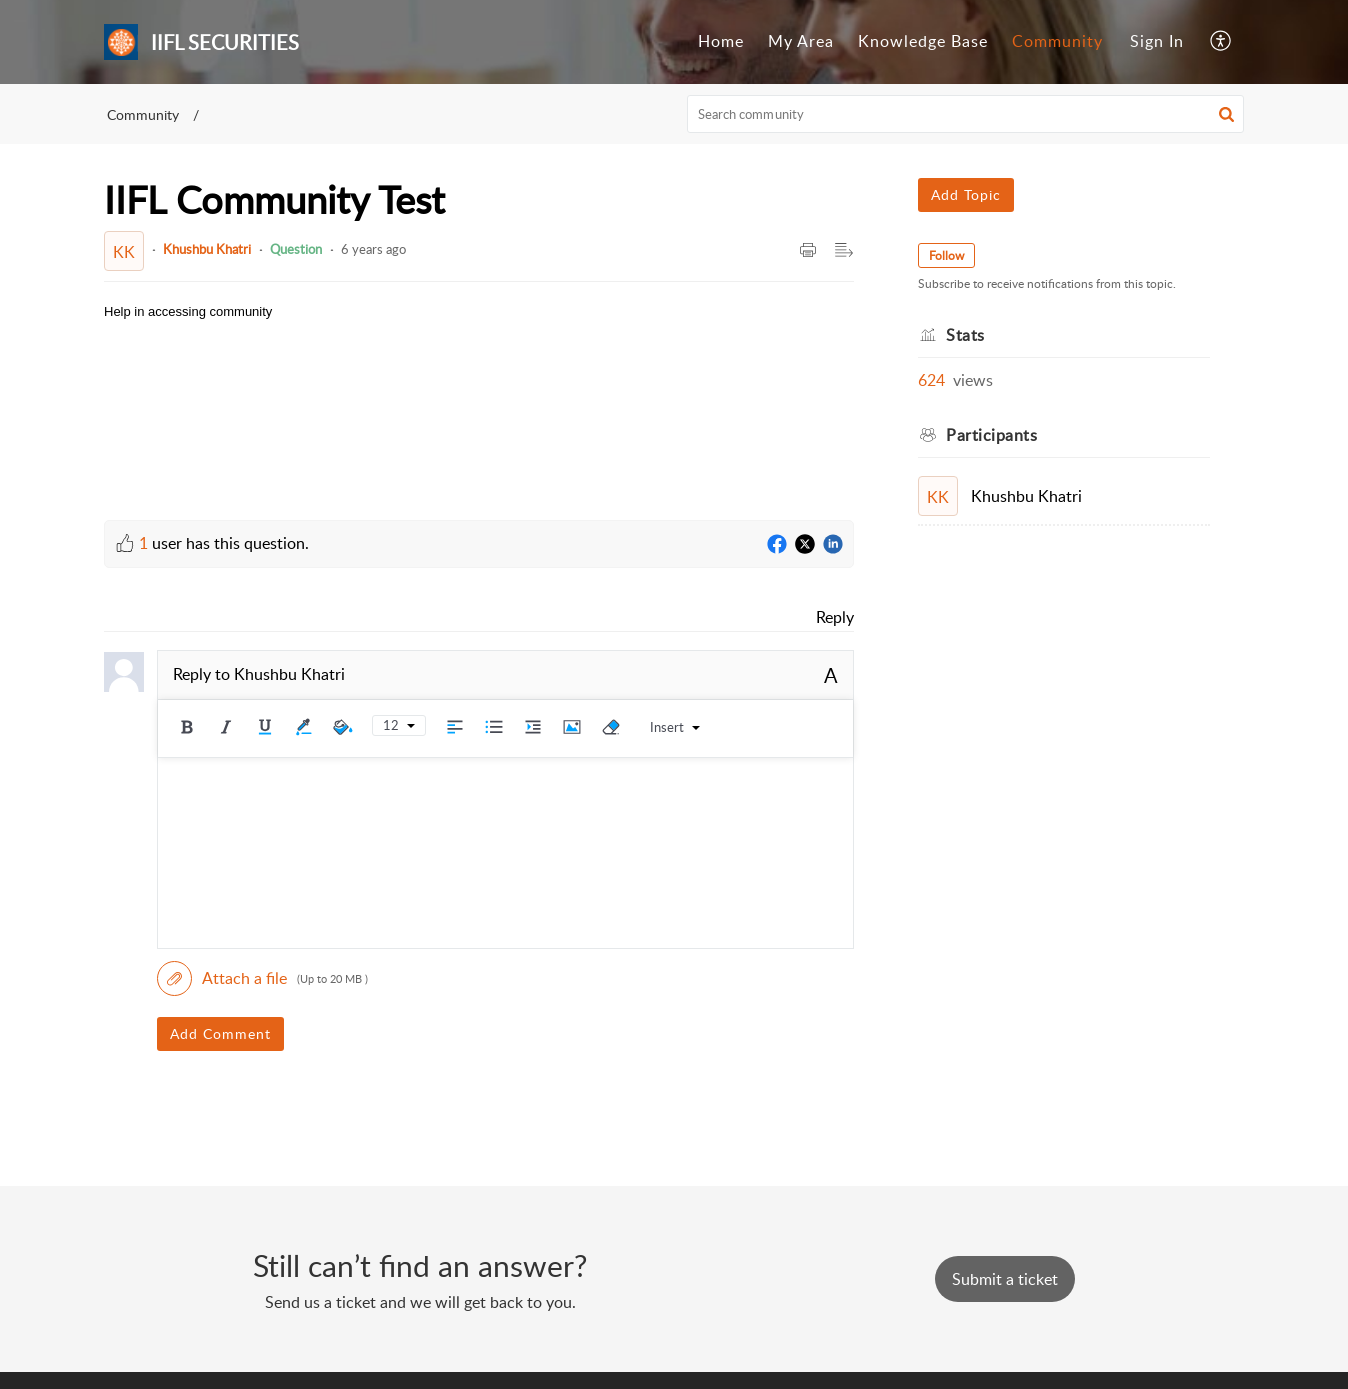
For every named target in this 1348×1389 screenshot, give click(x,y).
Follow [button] (946, 255)
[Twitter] (805, 545)
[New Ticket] (1005, 1279)
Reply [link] (835, 617)
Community (1057, 41)
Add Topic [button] (966, 194)
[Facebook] (777, 545)
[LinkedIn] (833, 545)
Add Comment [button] (220, 1033)
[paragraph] (188, 312)
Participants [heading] (991, 435)
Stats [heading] (965, 335)
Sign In (1157, 41)
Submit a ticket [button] (1005, 1279)
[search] (966, 114)
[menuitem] (721, 42)
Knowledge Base (923, 41)
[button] (1221, 42)
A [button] (831, 675)
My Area (801, 41)
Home (721, 41)
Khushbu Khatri (207, 249)
